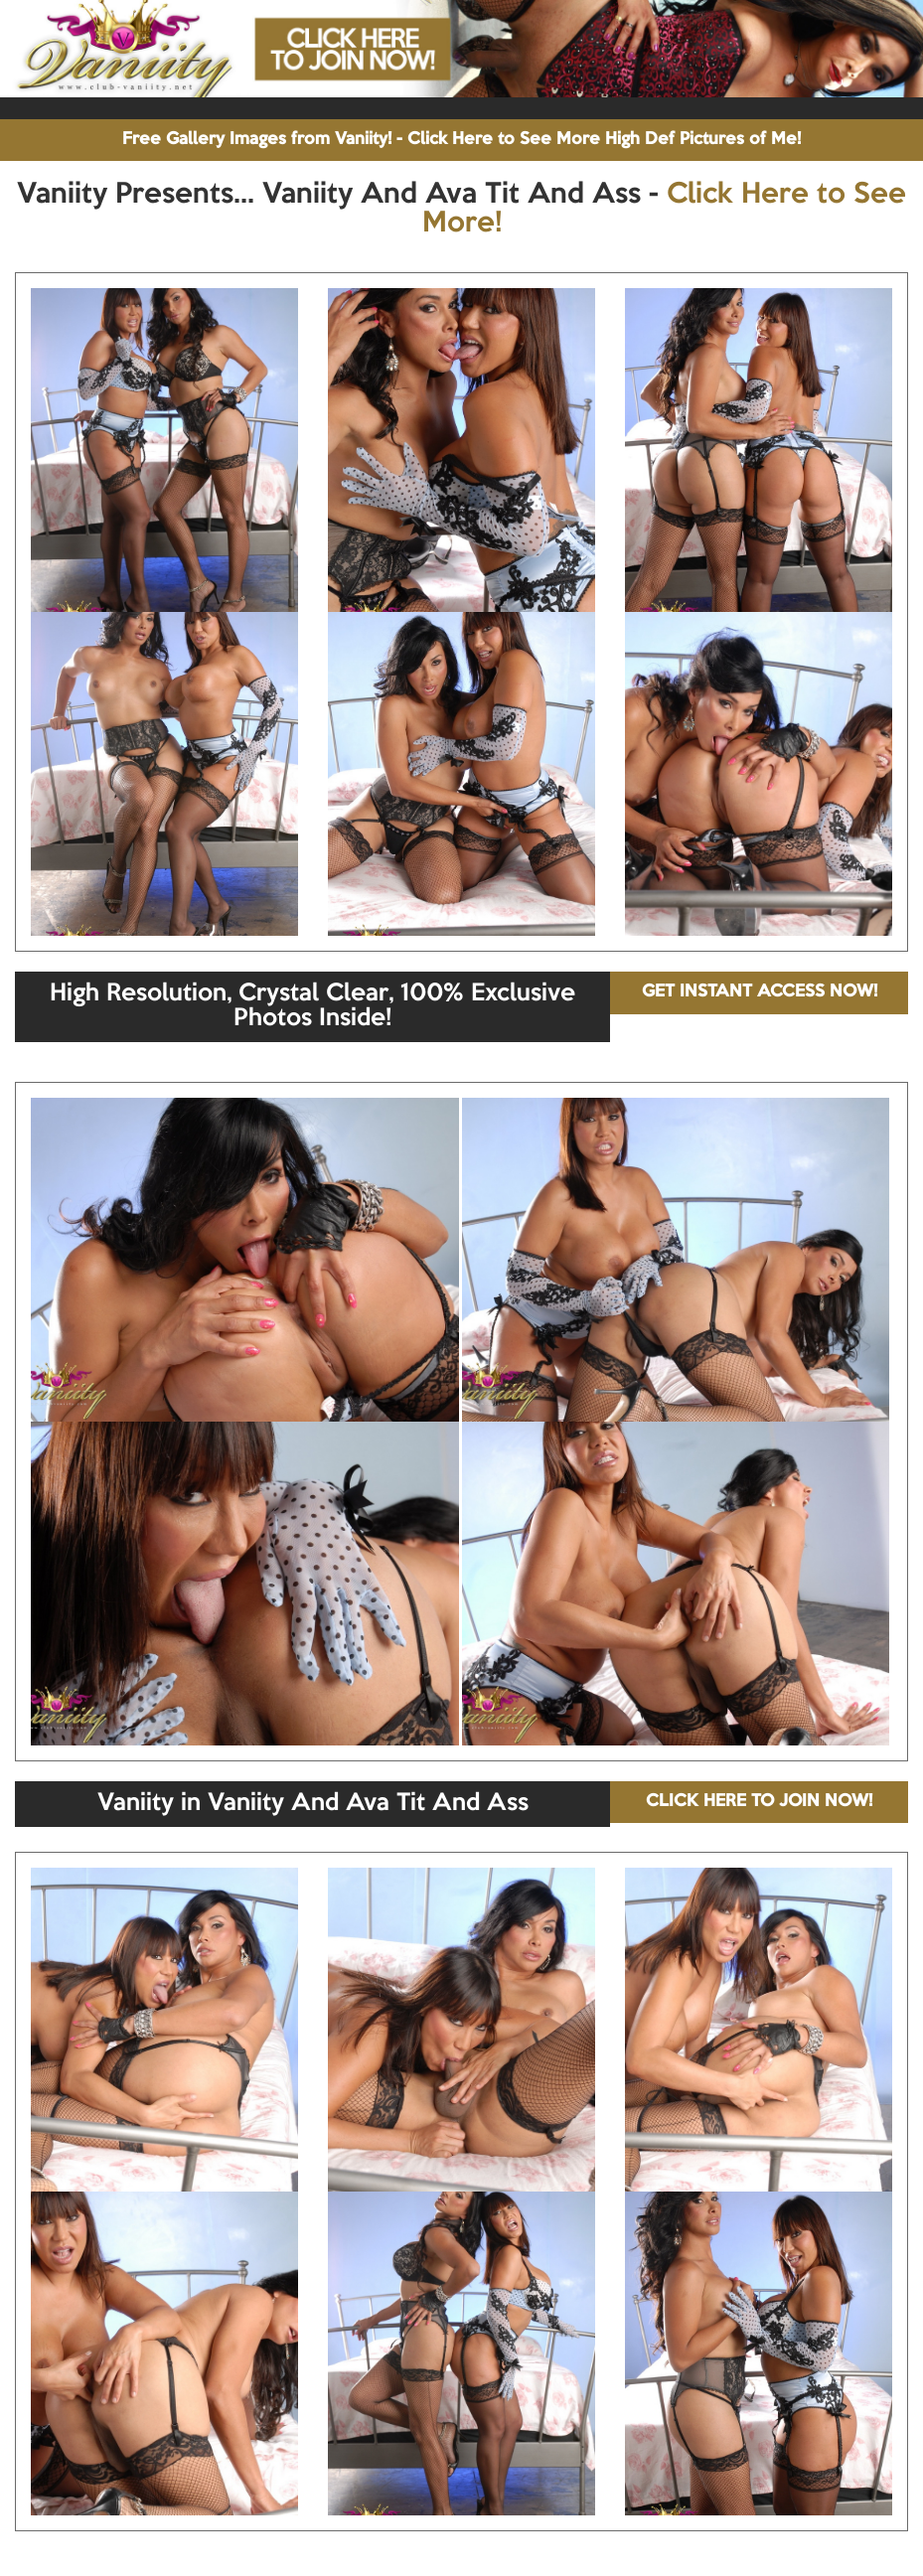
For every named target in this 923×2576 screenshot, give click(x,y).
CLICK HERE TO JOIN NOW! (759, 1801)
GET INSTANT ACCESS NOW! (759, 992)
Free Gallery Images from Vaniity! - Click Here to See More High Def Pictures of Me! (461, 139)
